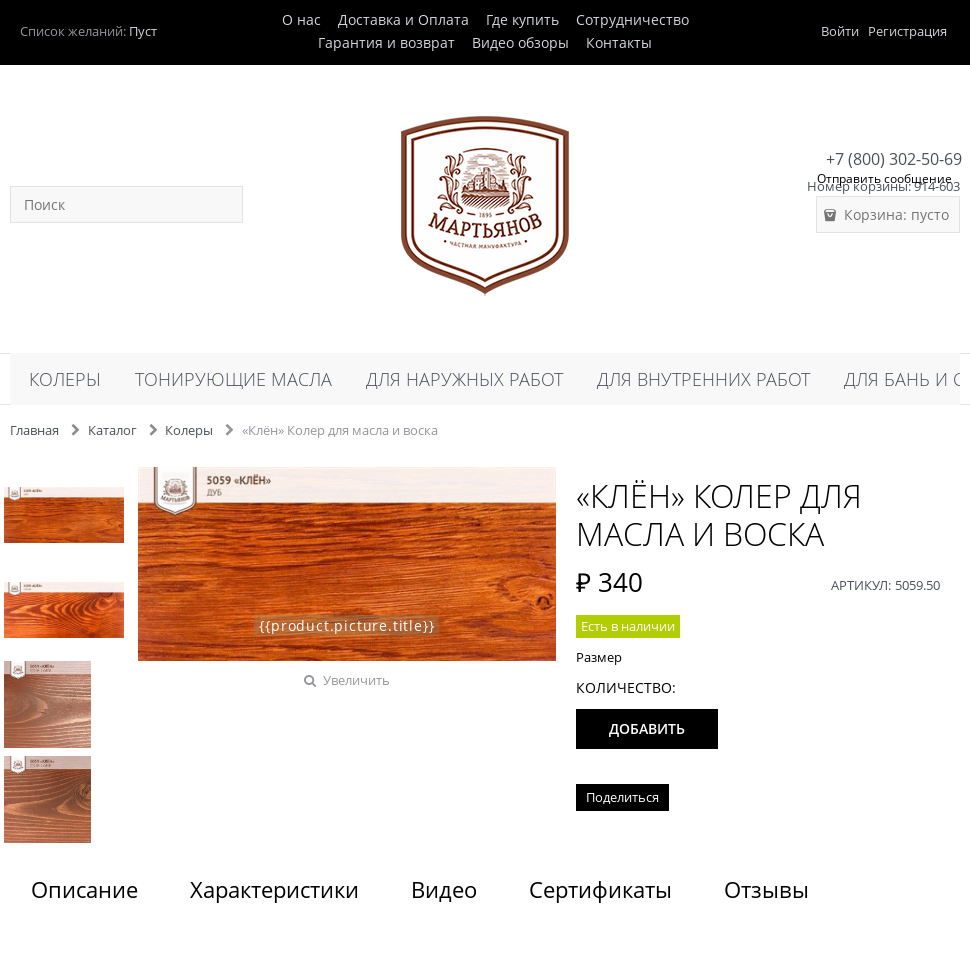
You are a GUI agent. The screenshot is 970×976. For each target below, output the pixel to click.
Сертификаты (600, 889)
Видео (444, 889)
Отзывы (766, 889)
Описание (84, 889)
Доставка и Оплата (403, 19)
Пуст (143, 31)
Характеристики (274, 889)
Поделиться (622, 797)
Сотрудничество (632, 19)
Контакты (619, 42)
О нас (301, 19)
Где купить (522, 19)
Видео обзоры (520, 42)
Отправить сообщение (884, 178)
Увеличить (356, 680)
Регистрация (907, 31)
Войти (840, 31)
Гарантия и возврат (386, 42)
